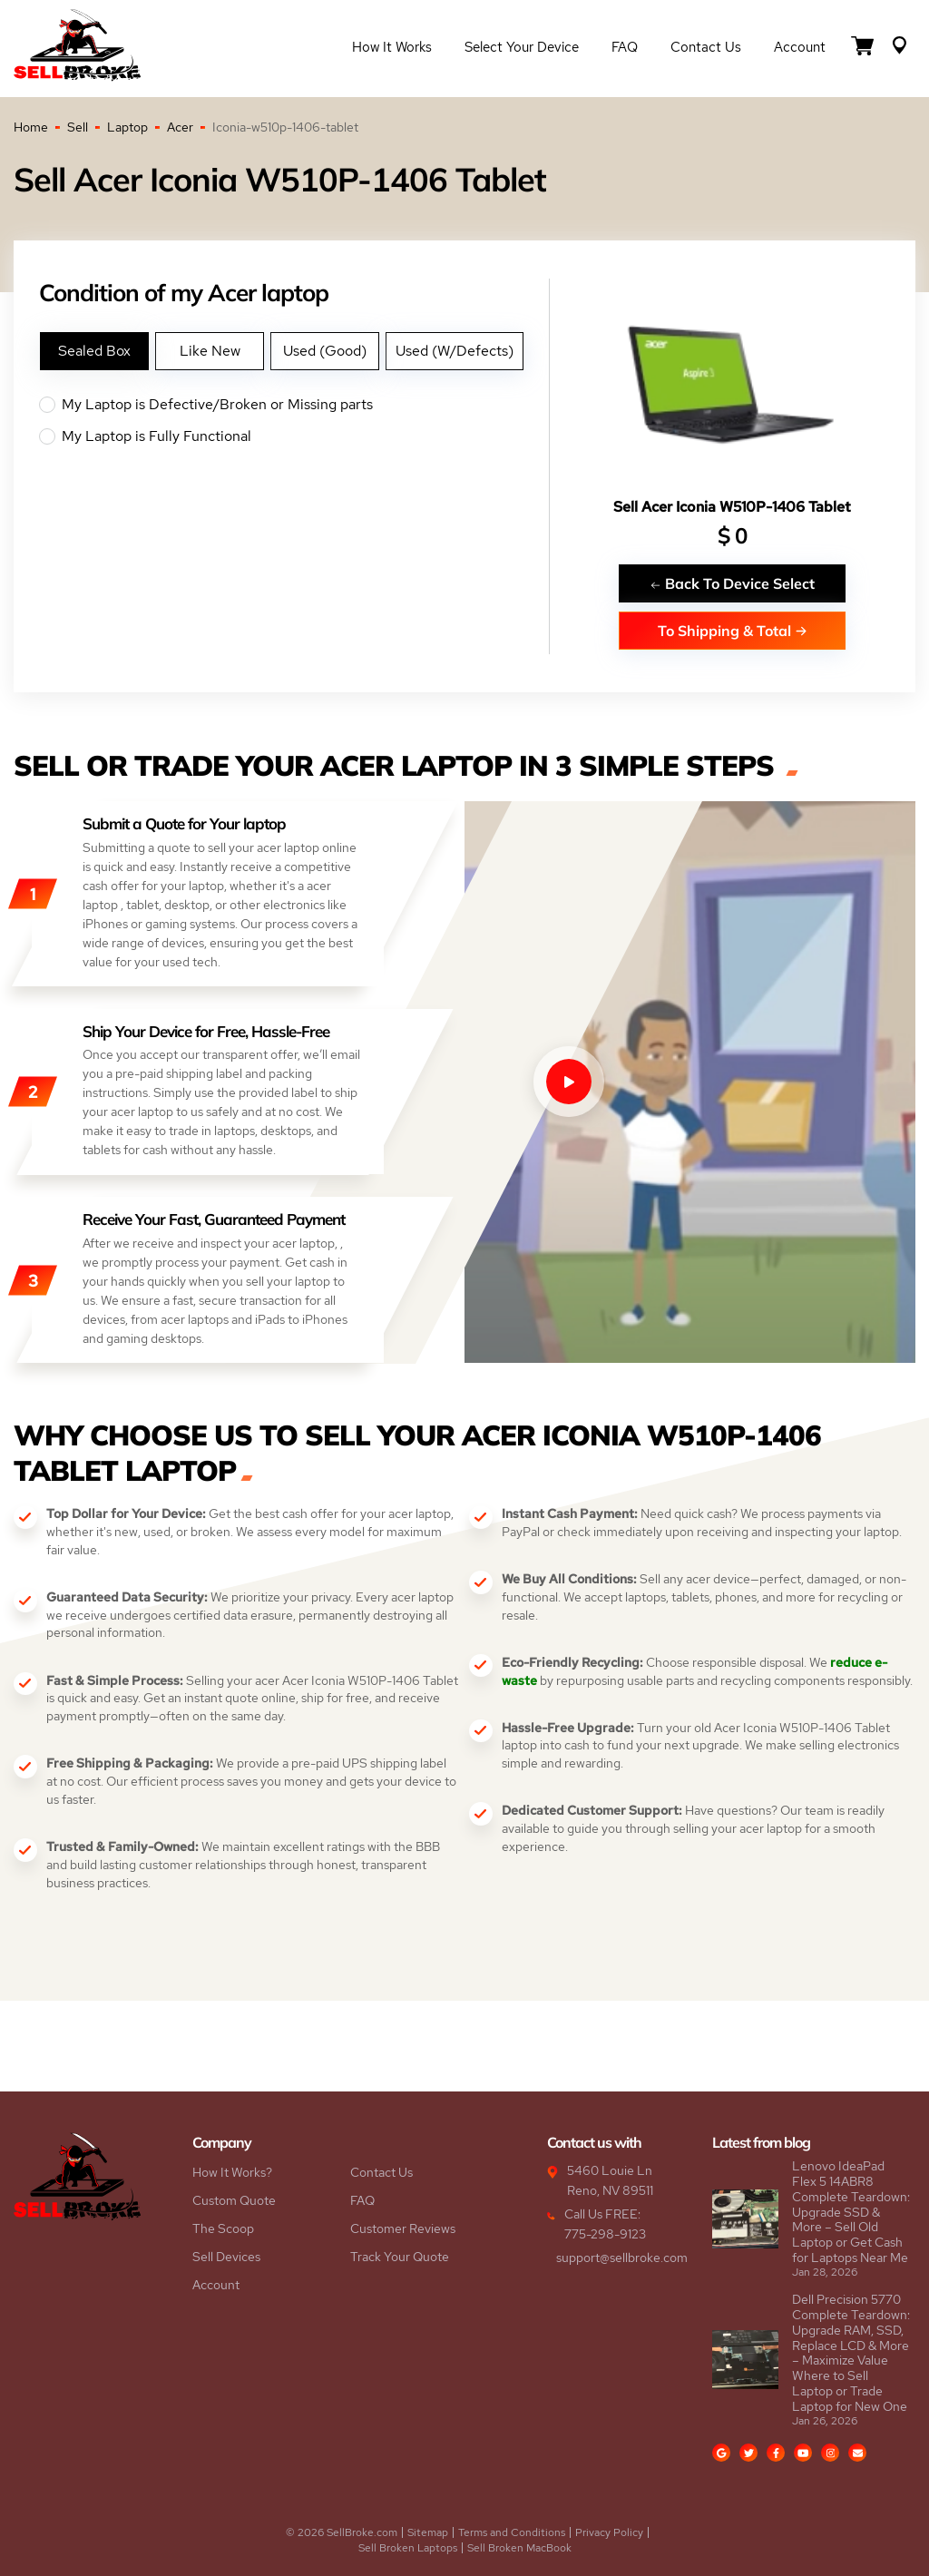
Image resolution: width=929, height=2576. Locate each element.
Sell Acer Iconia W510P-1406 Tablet (732, 506)
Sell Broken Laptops (407, 2548)
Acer (180, 127)
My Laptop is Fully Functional (294, 436)
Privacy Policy (609, 2532)
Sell (77, 127)
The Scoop (223, 2228)
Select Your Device (521, 47)
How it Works (392, 47)
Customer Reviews (402, 2228)
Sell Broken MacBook (519, 2548)
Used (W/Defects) (454, 350)
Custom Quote (234, 2200)
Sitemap (427, 2532)
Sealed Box (94, 350)
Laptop (127, 127)
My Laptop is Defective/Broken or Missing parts (294, 405)
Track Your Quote (399, 2256)
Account (800, 47)
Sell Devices (226, 2256)
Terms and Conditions (511, 2532)
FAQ (624, 47)
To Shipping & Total (732, 630)
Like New (210, 350)
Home (31, 127)
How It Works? (232, 2172)
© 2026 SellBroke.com (341, 2532)
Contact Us (705, 47)
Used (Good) (325, 350)
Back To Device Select (732, 583)
